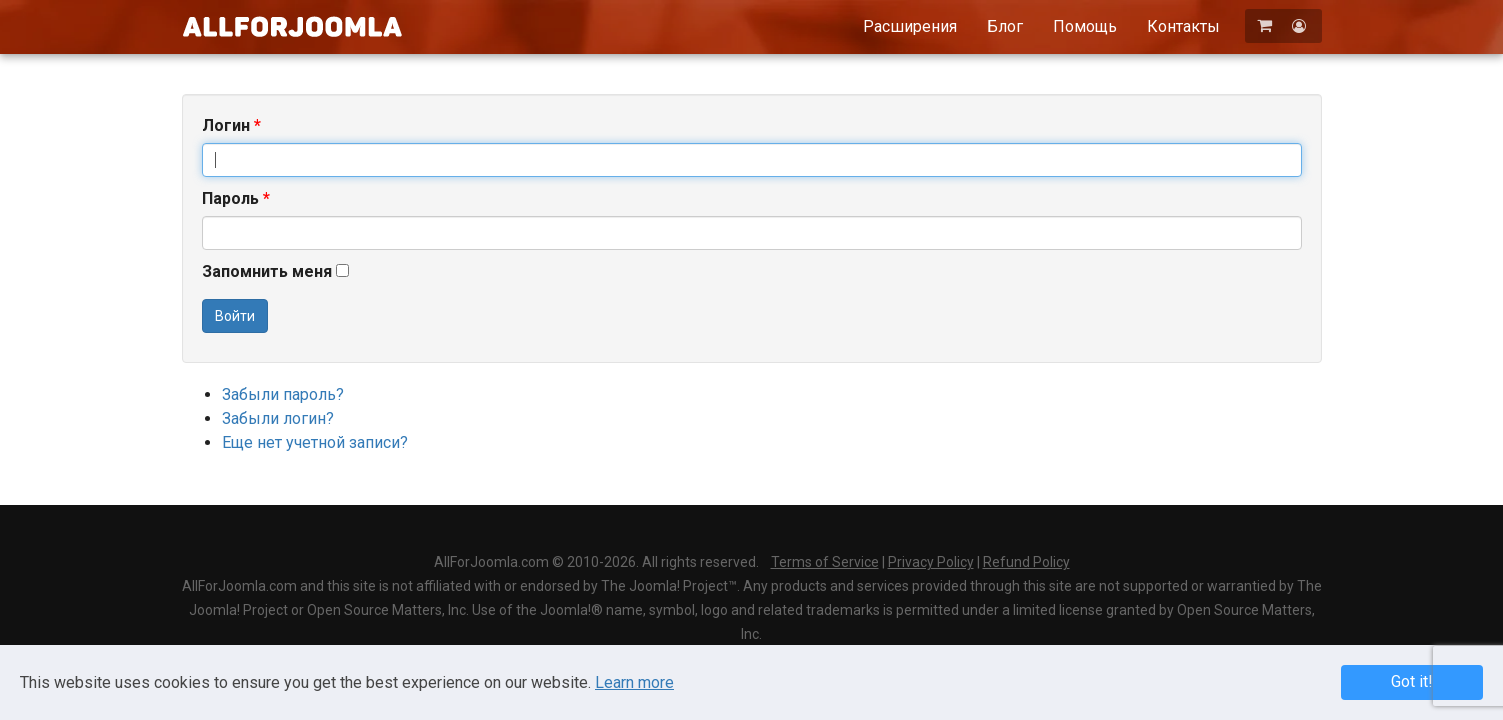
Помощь (1085, 26)
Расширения (910, 26)
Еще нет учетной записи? (315, 442)
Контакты (1183, 26)
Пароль (236, 198)
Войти (235, 316)
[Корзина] (1266, 25)
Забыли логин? (278, 418)
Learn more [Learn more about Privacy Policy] (634, 682)
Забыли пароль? (283, 394)
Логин (231, 125)
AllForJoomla (292, 26)
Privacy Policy (931, 562)
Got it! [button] (1412, 681)
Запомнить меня (267, 271)
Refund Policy (1026, 562)
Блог (1005, 26)
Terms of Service (825, 562)
